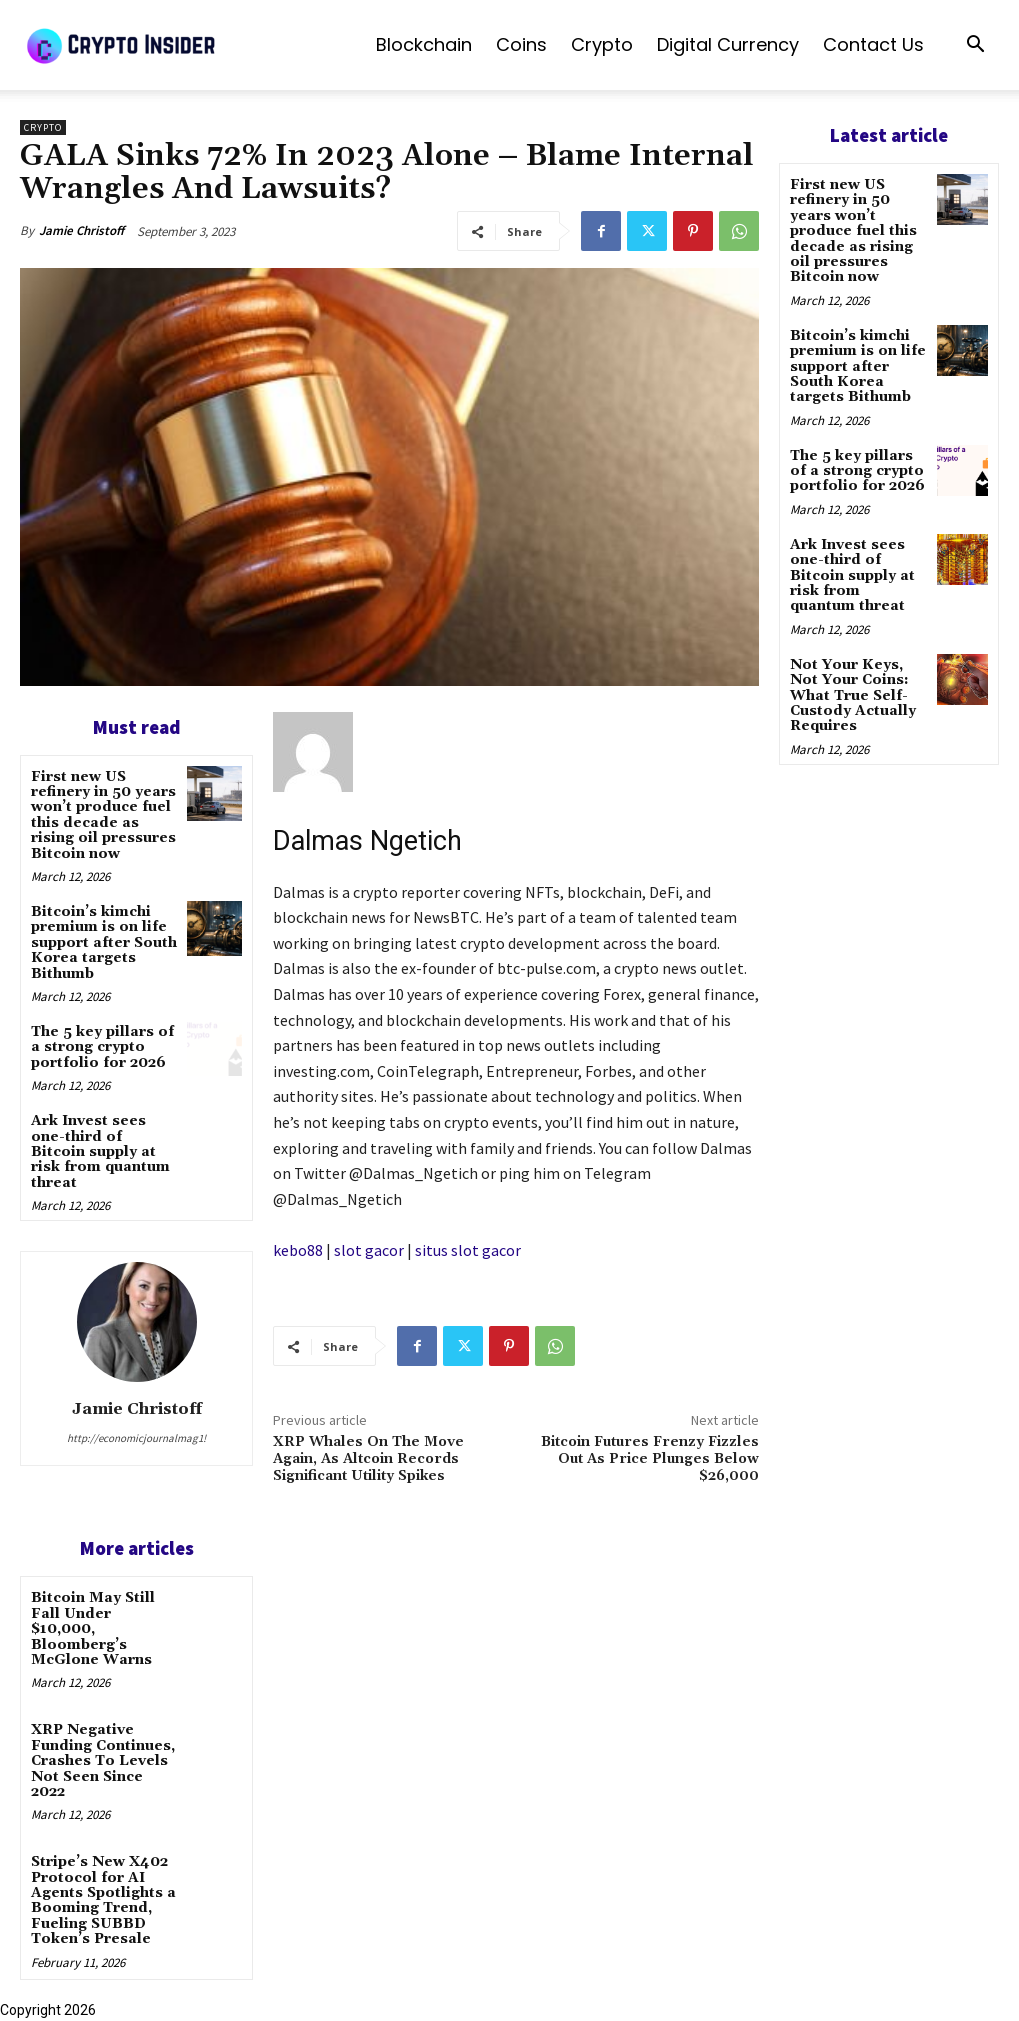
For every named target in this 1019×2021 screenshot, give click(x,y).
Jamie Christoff (81, 230)
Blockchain (424, 44)
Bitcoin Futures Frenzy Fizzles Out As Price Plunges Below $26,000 (650, 1459)
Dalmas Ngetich (367, 841)
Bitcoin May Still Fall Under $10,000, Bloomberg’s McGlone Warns (93, 1629)
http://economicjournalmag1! (136, 1438)
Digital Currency (728, 44)
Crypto (602, 44)
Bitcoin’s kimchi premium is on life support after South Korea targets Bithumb (104, 943)
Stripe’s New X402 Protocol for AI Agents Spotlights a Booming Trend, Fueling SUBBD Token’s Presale (103, 1900)
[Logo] (170, 45)
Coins (521, 44)
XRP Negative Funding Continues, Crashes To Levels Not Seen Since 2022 (103, 1761)
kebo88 (298, 1250)
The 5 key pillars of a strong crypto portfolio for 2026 (102, 1047)
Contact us (873, 44)
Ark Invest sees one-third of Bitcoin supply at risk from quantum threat (100, 1152)
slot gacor (369, 1250)
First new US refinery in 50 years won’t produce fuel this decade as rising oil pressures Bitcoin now (103, 815)
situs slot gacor (468, 1250)
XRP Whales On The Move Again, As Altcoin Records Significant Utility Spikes (368, 1459)
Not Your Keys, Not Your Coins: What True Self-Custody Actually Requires (853, 696)
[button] (975, 46)
